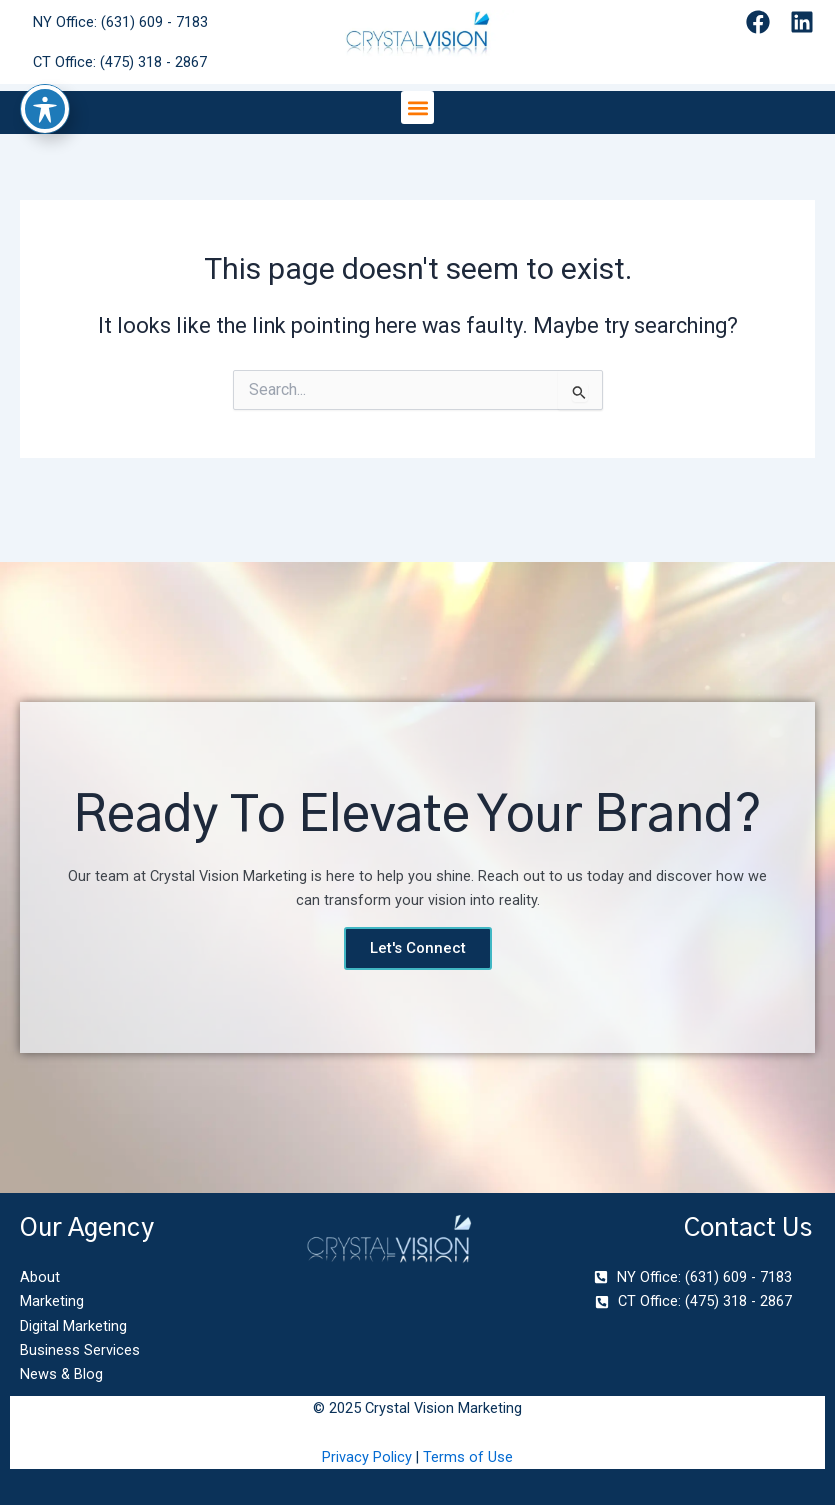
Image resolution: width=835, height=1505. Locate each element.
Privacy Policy (367, 1457)
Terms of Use (468, 1457)
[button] (417, 107)
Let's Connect (418, 948)
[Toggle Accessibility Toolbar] (45, 54)
